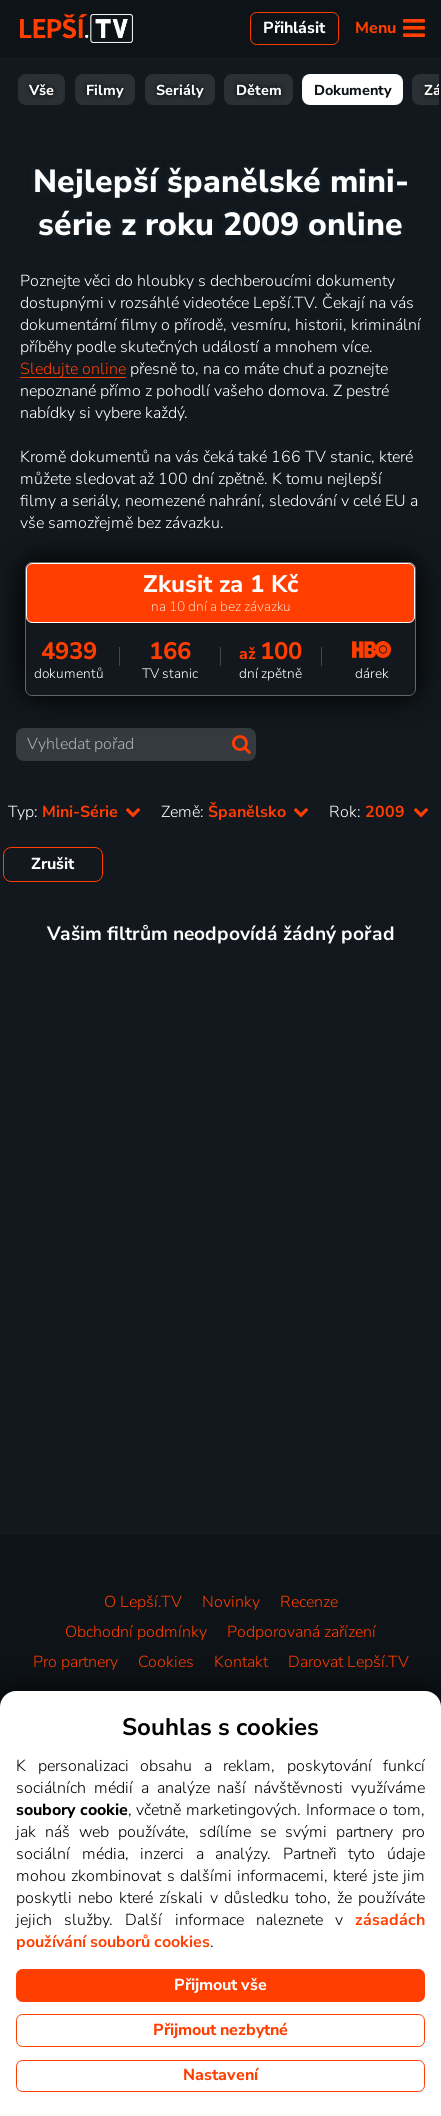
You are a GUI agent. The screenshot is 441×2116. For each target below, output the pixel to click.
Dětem (128, 90)
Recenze (309, 1602)
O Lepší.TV (143, 1602)
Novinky (231, 1602)
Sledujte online (73, 369)
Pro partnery (75, 1662)
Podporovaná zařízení (301, 1632)
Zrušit (52, 864)
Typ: (74, 812)
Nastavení (220, 2075)
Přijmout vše (220, 1985)
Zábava (318, 90)
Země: (235, 812)
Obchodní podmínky (136, 1632)
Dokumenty (222, 90)
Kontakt (241, 1662)
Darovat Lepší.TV (348, 1662)
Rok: (378, 812)
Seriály (49, 90)
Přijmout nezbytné (220, 2030)
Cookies (166, 1662)
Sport (394, 90)
